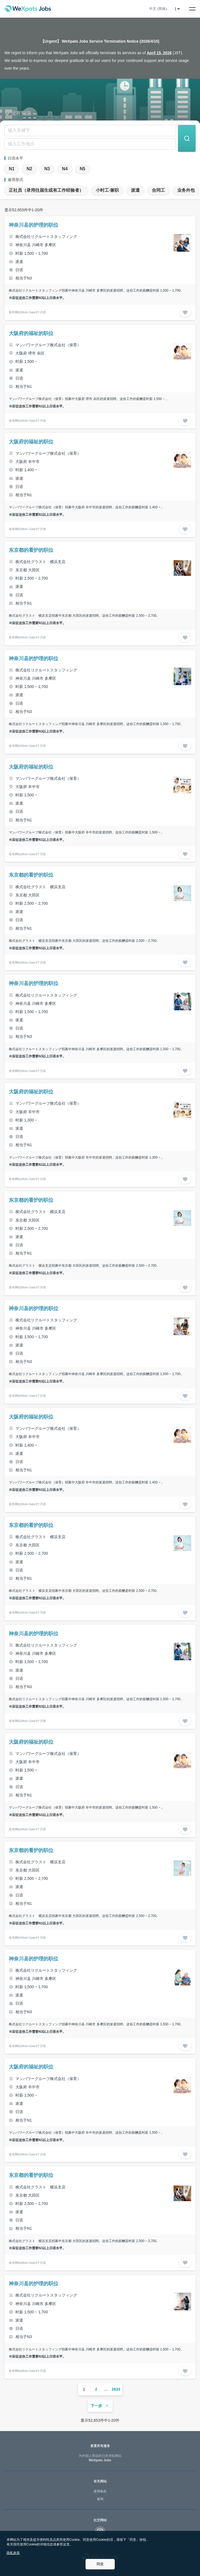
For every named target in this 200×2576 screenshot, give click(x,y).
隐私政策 (13, 2553)
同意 (100, 2564)
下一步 (100, 2405)
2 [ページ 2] (96, 2389)
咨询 (100, 2499)
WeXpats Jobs (100, 2458)
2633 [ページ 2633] (116, 2389)
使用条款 (100, 2491)
